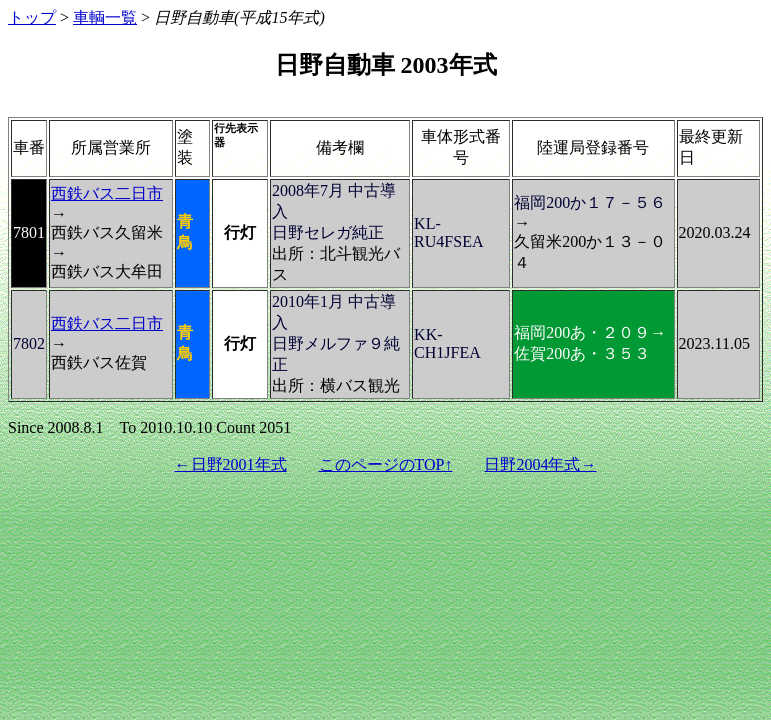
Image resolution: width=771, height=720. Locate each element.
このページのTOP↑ (386, 464)
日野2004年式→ (540, 464)
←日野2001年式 (231, 464)
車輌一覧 (105, 17)
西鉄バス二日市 (107, 193)
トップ (32, 17)
